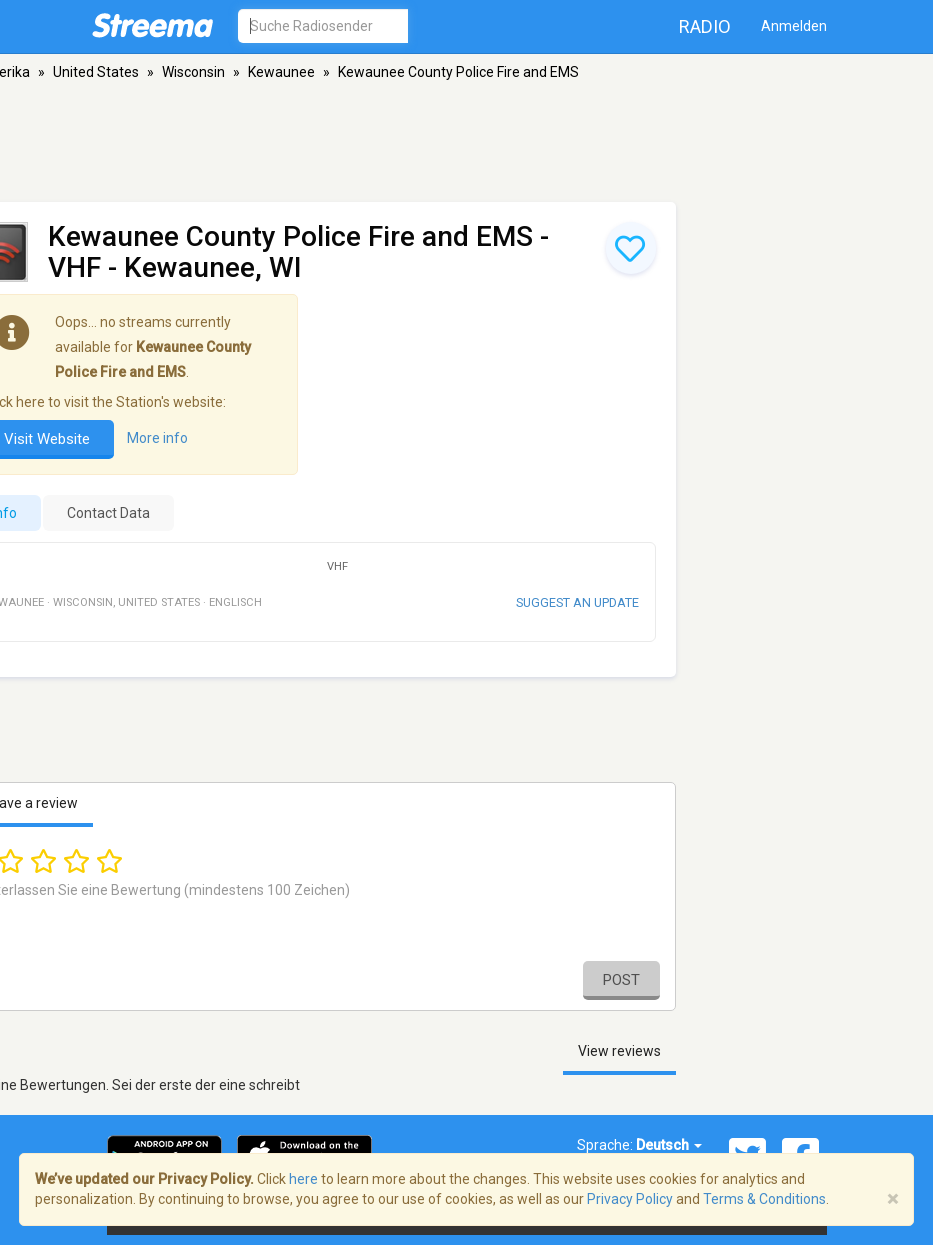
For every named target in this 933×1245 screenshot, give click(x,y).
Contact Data (108, 513)
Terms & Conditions (764, 1199)
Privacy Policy (630, 1199)
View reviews (619, 1051)
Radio (705, 26)
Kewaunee (281, 72)
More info (157, 438)
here (303, 1179)
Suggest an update (577, 602)
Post (621, 980)
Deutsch (669, 1145)
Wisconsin (193, 72)
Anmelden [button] (794, 26)
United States (96, 72)
